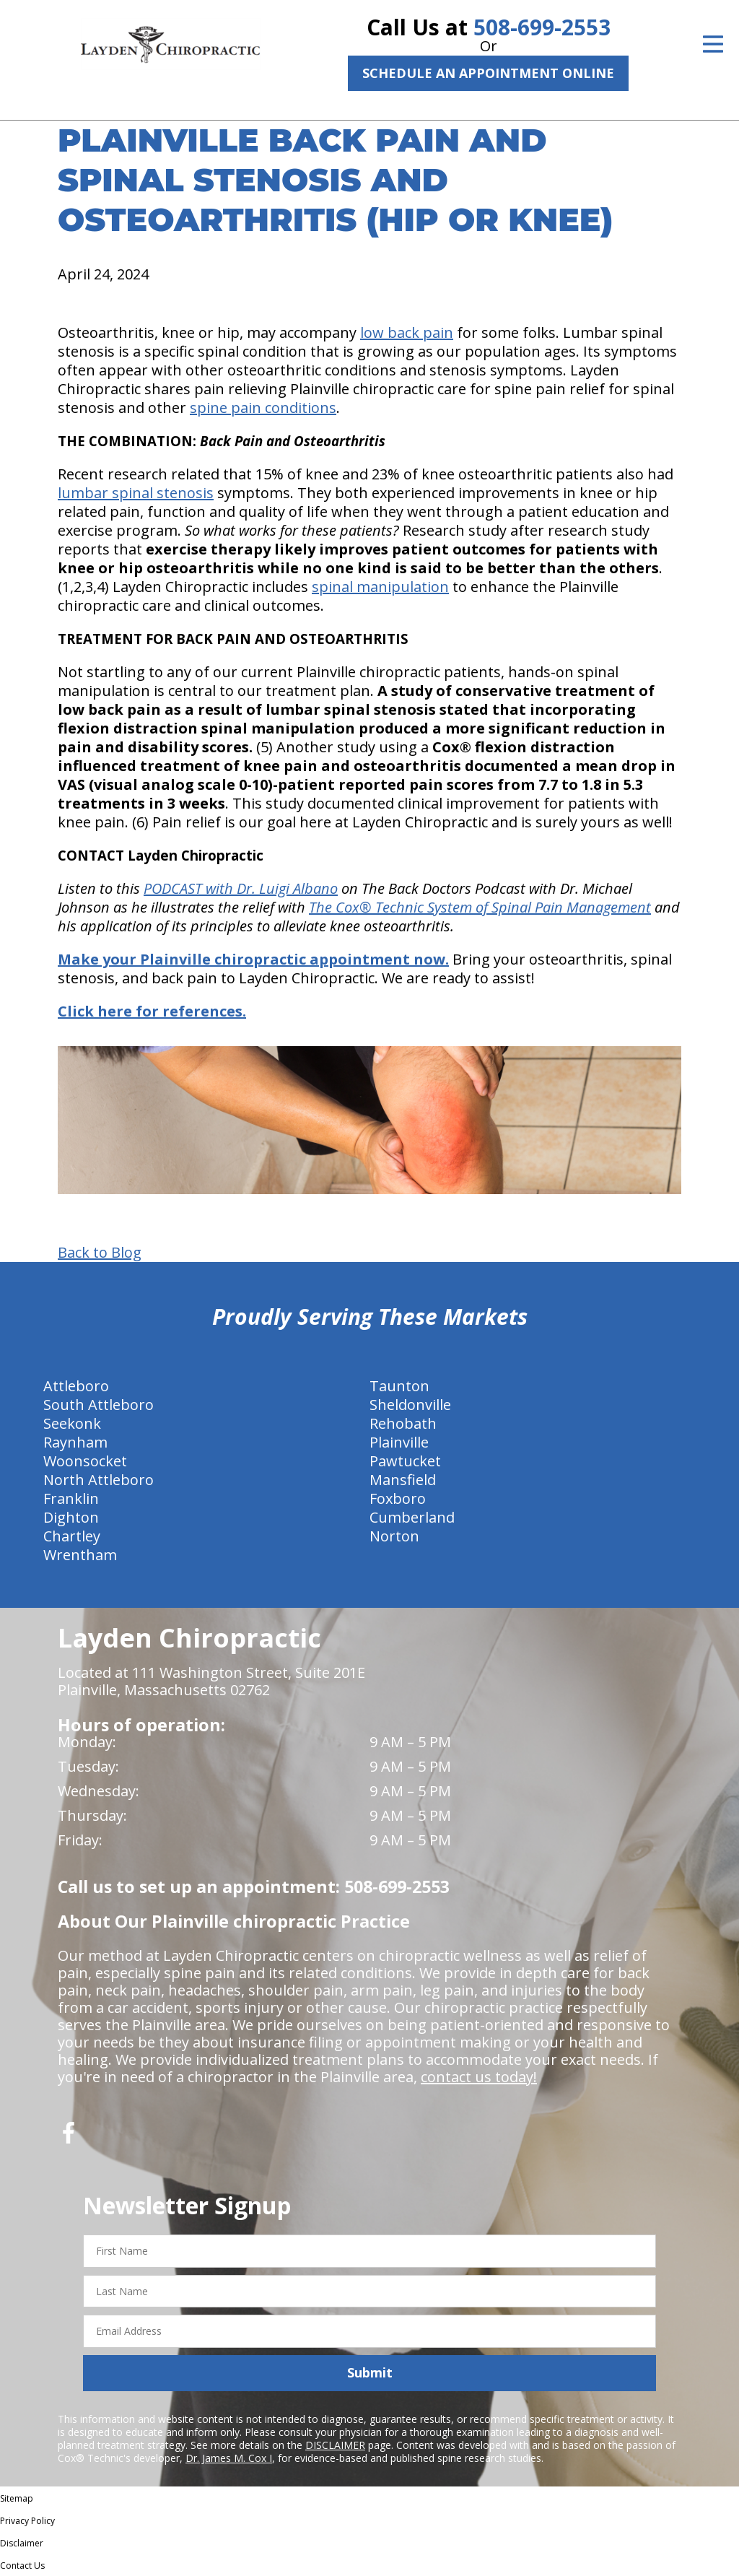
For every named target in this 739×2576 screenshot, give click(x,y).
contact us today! (479, 2077)
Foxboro (398, 1498)
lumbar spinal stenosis (136, 492)
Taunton (399, 1386)
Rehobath (403, 1423)
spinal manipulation (380, 586)
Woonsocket (85, 1461)
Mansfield (403, 1479)
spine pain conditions (263, 407)
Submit (370, 2372)
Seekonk (72, 1423)
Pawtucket (405, 1461)
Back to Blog (99, 1252)
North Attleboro (98, 1479)
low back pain (406, 332)
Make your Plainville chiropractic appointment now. (253, 959)
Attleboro (76, 1386)
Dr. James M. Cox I (228, 2458)
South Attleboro (98, 1404)
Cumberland (412, 1517)
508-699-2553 (542, 27)
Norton (394, 1536)
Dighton (71, 1517)
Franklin (71, 1498)
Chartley (71, 1536)
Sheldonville (410, 1404)
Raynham (75, 1442)
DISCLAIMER (335, 2445)
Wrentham (80, 1555)
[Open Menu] (713, 44)
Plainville (399, 1442)
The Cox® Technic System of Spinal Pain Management (480, 907)
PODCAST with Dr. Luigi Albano (241, 888)
